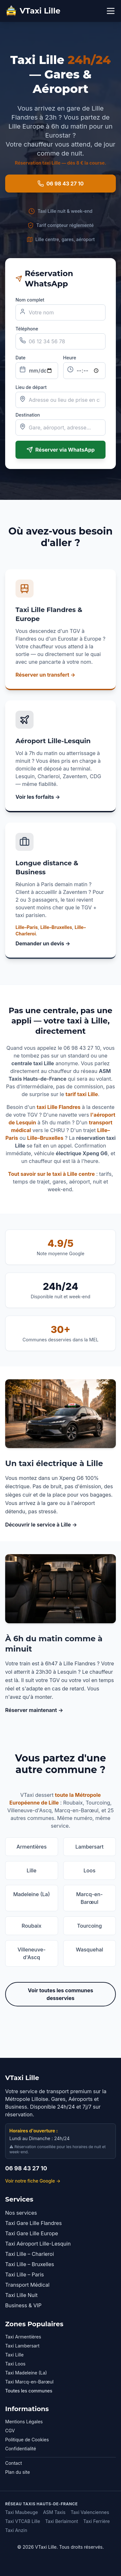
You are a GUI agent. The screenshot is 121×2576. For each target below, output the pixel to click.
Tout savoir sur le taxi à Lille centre (51, 1174)
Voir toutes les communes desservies (60, 1994)
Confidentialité (20, 2448)
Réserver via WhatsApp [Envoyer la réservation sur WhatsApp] (60, 449)
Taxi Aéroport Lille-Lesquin (38, 2243)
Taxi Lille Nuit (21, 2295)
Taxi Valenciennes (90, 2512)
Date (20, 357)
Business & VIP (23, 2305)
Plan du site (17, 2472)
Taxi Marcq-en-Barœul (29, 2381)
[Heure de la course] (84, 370)
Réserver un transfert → (45, 674)
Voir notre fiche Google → (32, 2181)
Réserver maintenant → (34, 1710)
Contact (13, 2463)
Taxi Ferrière (96, 2521)
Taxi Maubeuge (21, 2512)
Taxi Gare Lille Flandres (33, 2223)
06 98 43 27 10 (60, 183)
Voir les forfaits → (37, 797)
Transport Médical (27, 2285)
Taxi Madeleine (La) (26, 2372)
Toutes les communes (28, 2390)
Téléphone (26, 328)
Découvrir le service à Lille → (41, 1524)
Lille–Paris (26, 927)
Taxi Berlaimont (61, 2521)
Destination (27, 415)
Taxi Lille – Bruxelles (29, 2264)
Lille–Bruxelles (56, 927)
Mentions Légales (24, 2421)
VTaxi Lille (32, 11)
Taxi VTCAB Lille (22, 2521)
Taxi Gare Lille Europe (31, 2233)
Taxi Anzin (16, 2530)
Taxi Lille (14, 2354)
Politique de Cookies (27, 2439)
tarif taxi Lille (82, 1094)
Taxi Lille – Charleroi (29, 2254)
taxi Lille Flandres (59, 1107)
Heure (69, 357)
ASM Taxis (54, 2512)
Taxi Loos (15, 2363)
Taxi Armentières (23, 2336)
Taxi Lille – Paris (24, 2274)
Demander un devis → (42, 943)
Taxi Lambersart (22, 2345)
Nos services (21, 2213)
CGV (10, 2430)
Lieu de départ (30, 387)
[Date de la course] (36, 370)
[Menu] (111, 11)
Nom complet (29, 299)
